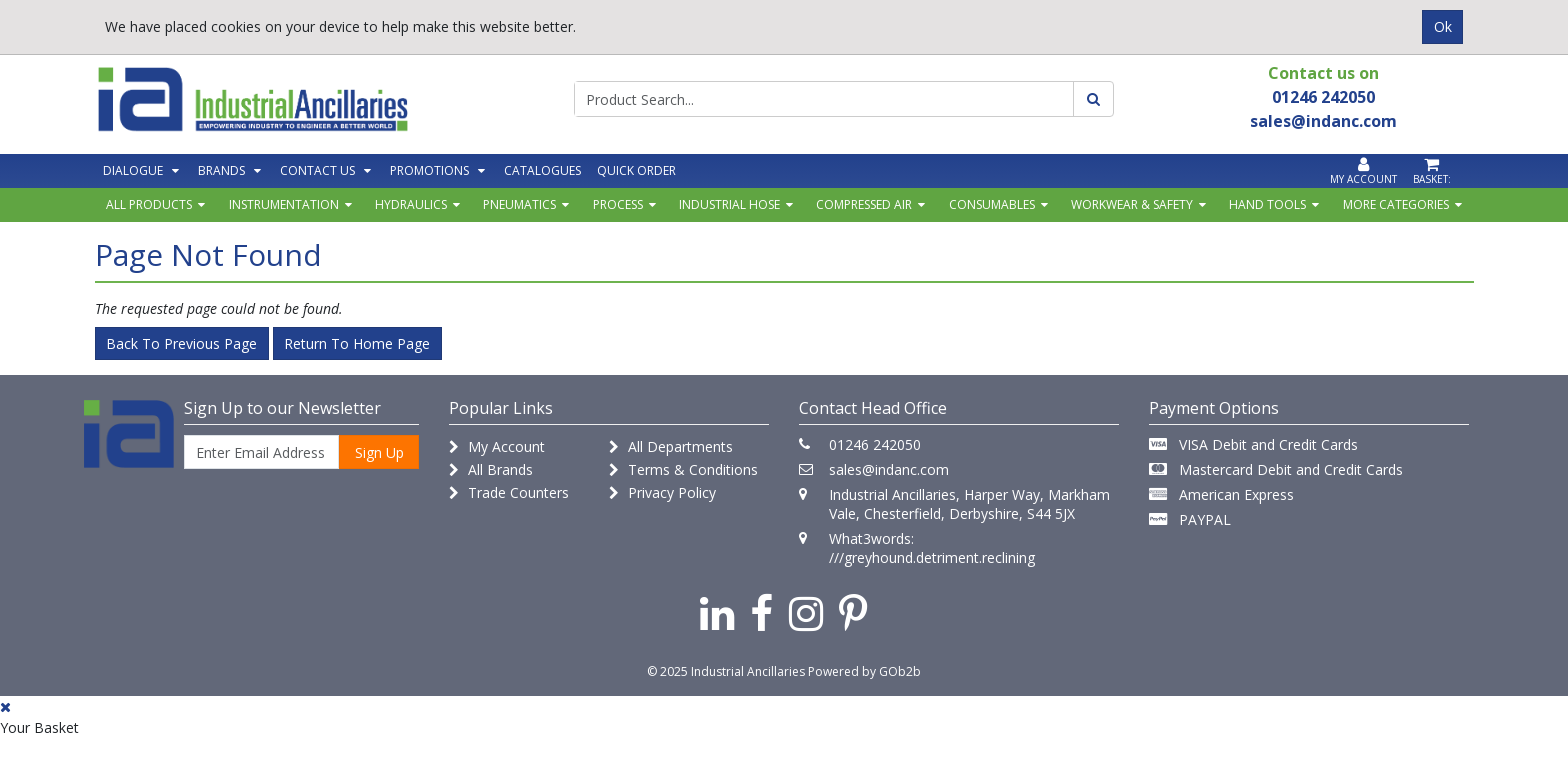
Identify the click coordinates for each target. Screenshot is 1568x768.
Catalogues (542, 170)
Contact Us (317, 170)
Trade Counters (509, 492)
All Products (149, 204)
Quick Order (636, 170)
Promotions (429, 170)
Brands (221, 170)
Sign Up (379, 452)
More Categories (1396, 204)
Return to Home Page (357, 343)
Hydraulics (411, 204)
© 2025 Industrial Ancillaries (726, 671)
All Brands (491, 469)
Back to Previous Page (181, 343)
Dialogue (133, 170)
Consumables (992, 204)
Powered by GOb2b (864, 671)
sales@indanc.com (889, 469)
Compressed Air (864, 204)
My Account (497, 446)
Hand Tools (1267, 204)
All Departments (671, 446)
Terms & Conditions (683, 469)
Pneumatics (519, 204)
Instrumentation (284, 204)
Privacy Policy (662, 492)
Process (618, 204)
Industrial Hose (729, 204)
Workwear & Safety (1132, 204)
